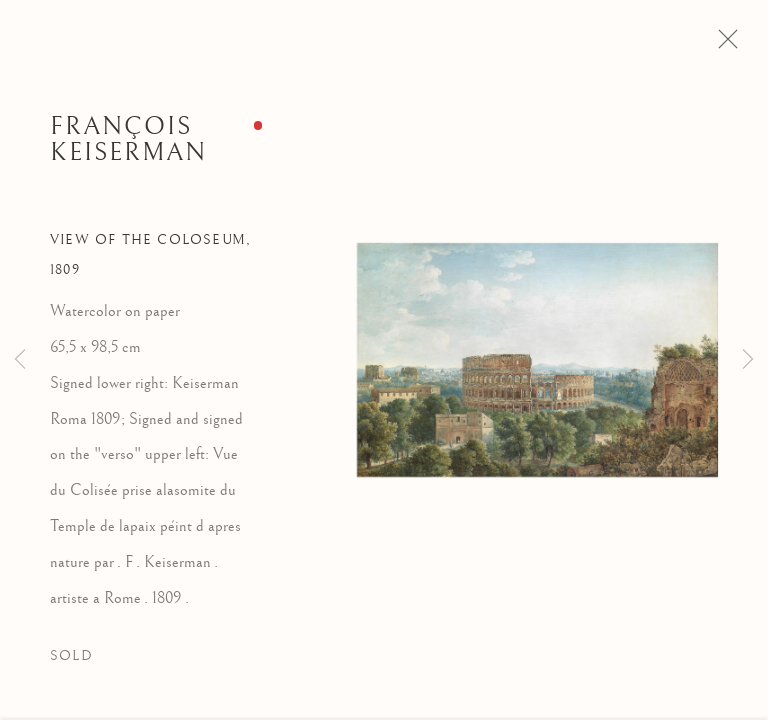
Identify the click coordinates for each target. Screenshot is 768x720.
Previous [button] (20, 360)
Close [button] (728, 45)
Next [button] (748, 360)
